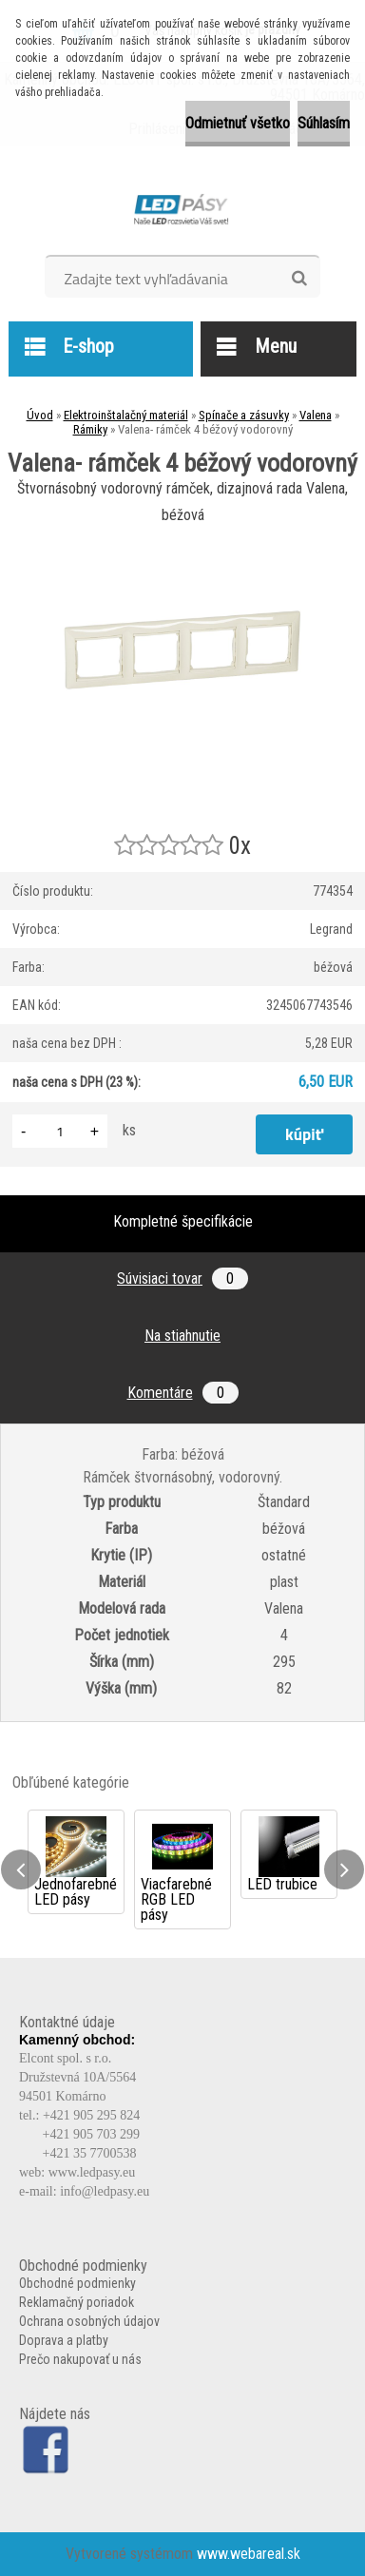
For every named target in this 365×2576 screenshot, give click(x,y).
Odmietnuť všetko (237, 123)
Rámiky (90, 429)
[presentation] (21, 1869)
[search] (299, 279)
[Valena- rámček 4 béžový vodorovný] (182, 536)
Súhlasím (324, 123)
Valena (315, 415)
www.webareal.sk (248, 2554)
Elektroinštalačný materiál (126, 415)
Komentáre (183, 1393)
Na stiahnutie (182, 1336)
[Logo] (183, 207)
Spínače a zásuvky (244, 415)
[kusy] (59, 1131)
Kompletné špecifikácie (183, 1221)
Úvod (40, 415)
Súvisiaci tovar (182, 1278)
